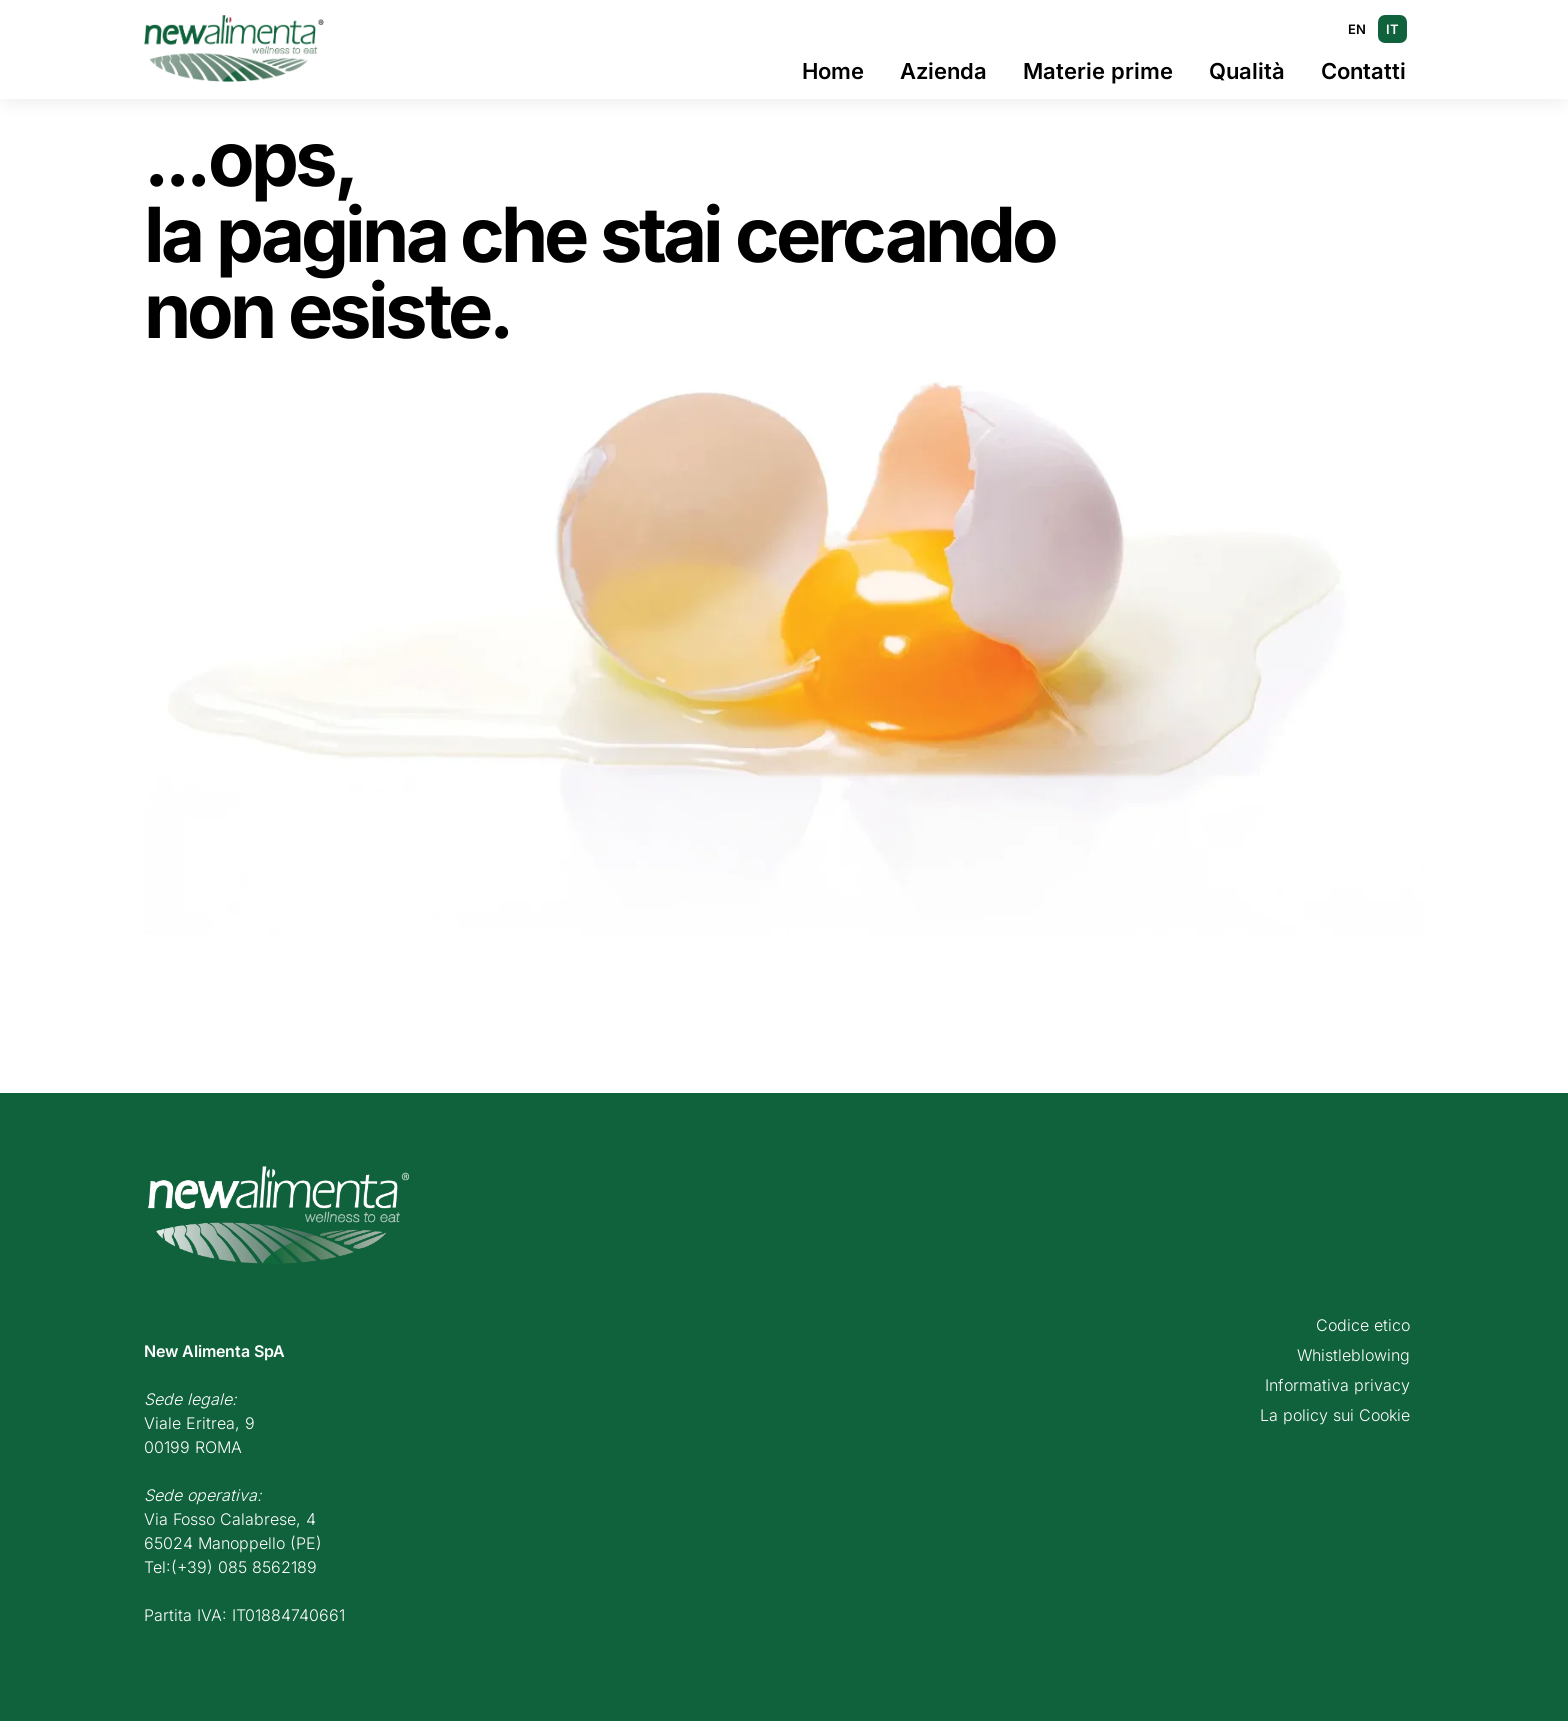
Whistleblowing (1353, 1355)
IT (1392, 29)
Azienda (943, 71)
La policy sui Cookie (1335, 1415)
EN (1357, 29)
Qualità (1247, 71)
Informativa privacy (1337, 1385)
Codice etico (1363, 1325)
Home (833, 71)
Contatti (1363, 71)
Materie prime (1098, 71)
